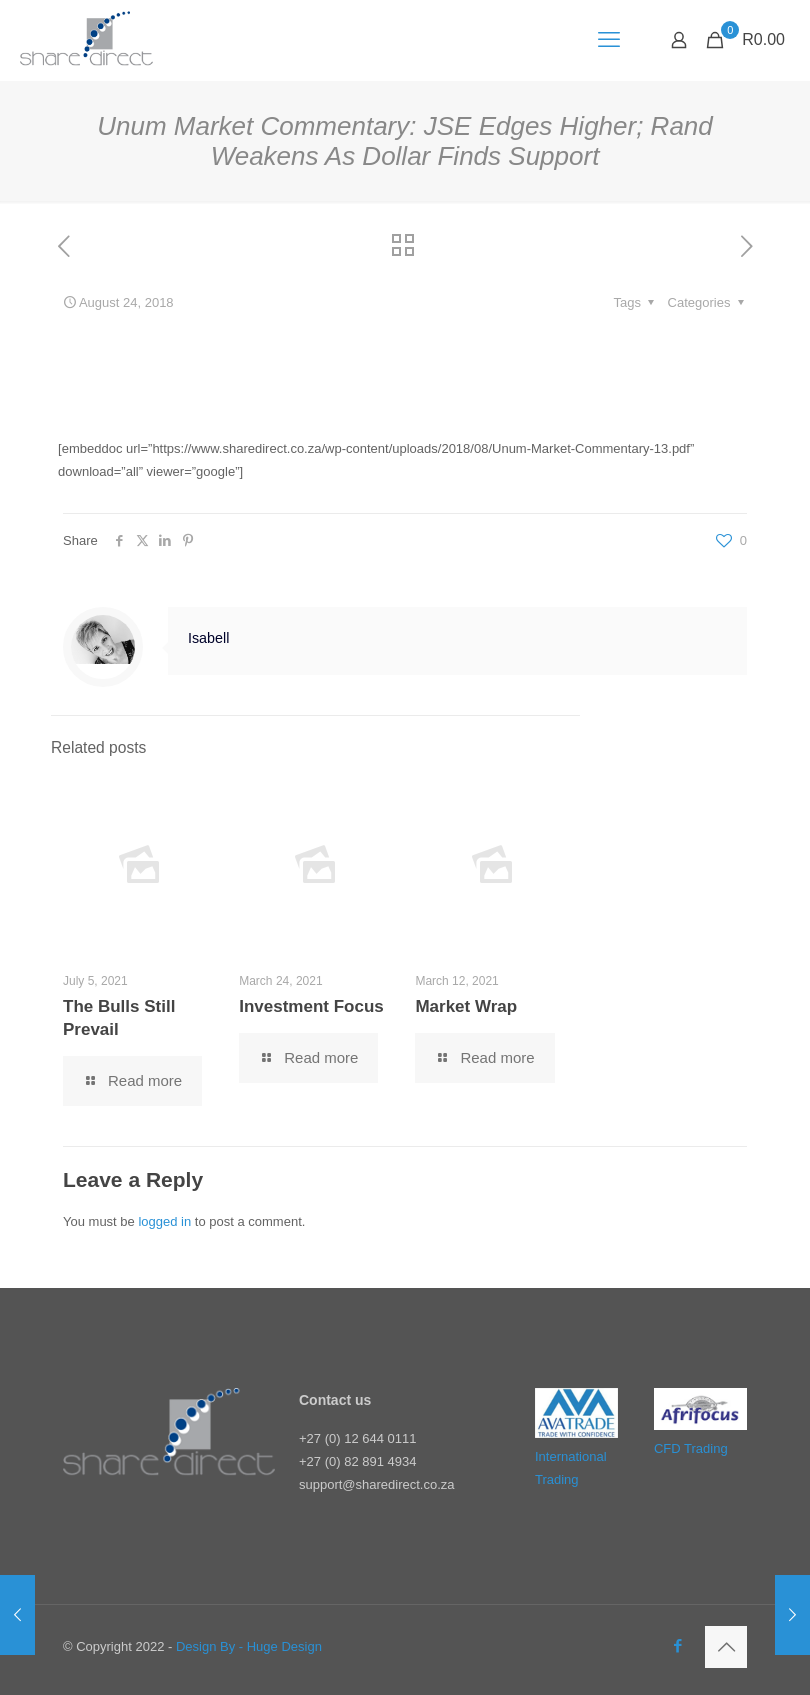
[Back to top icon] (726, 1647)
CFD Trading (691, 1448)
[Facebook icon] (677, 1645)
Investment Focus (311, 1006)
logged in (164, 1221)
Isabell (208, 638)
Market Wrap (466, 1006)
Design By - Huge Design (249, 1646)
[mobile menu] (609, 40)
